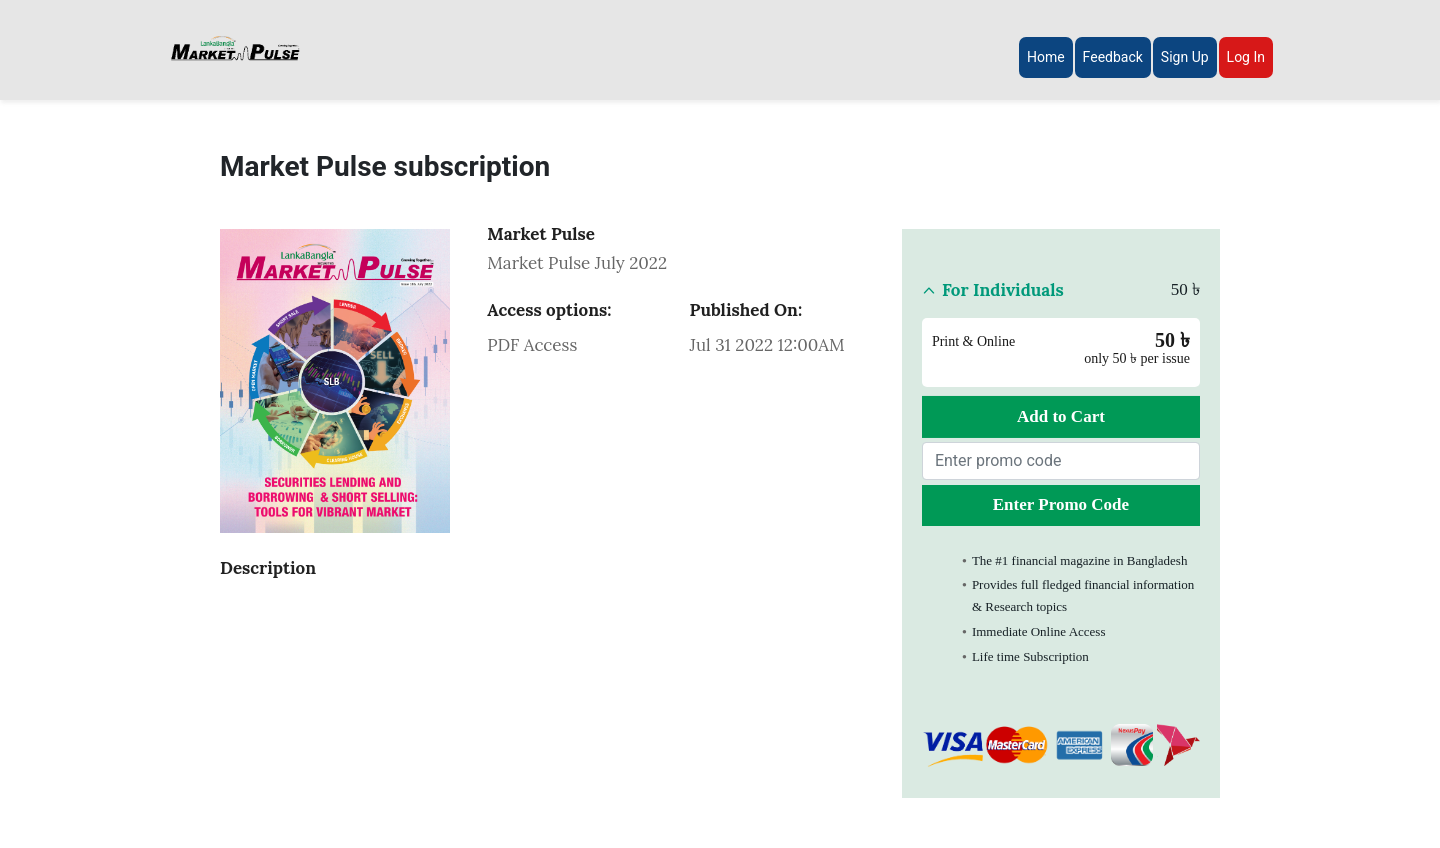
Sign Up (1185, 57)
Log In (1246, 57)
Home (1046, 57)
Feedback (1113, 57)
